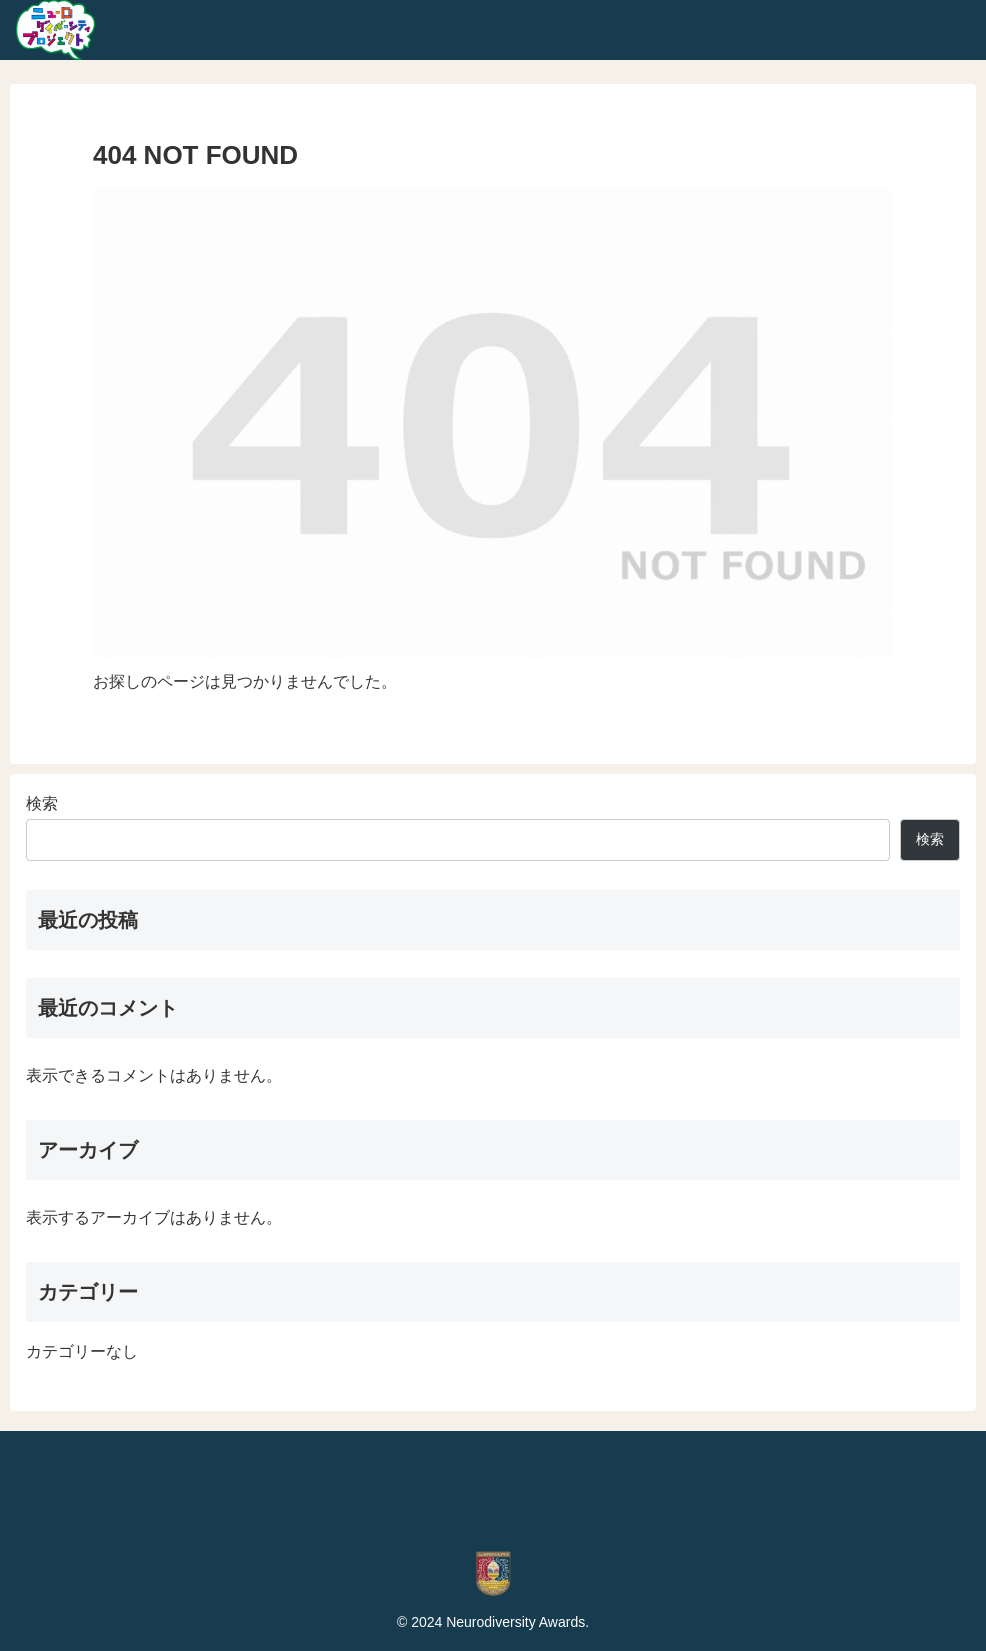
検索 (42, 803)
